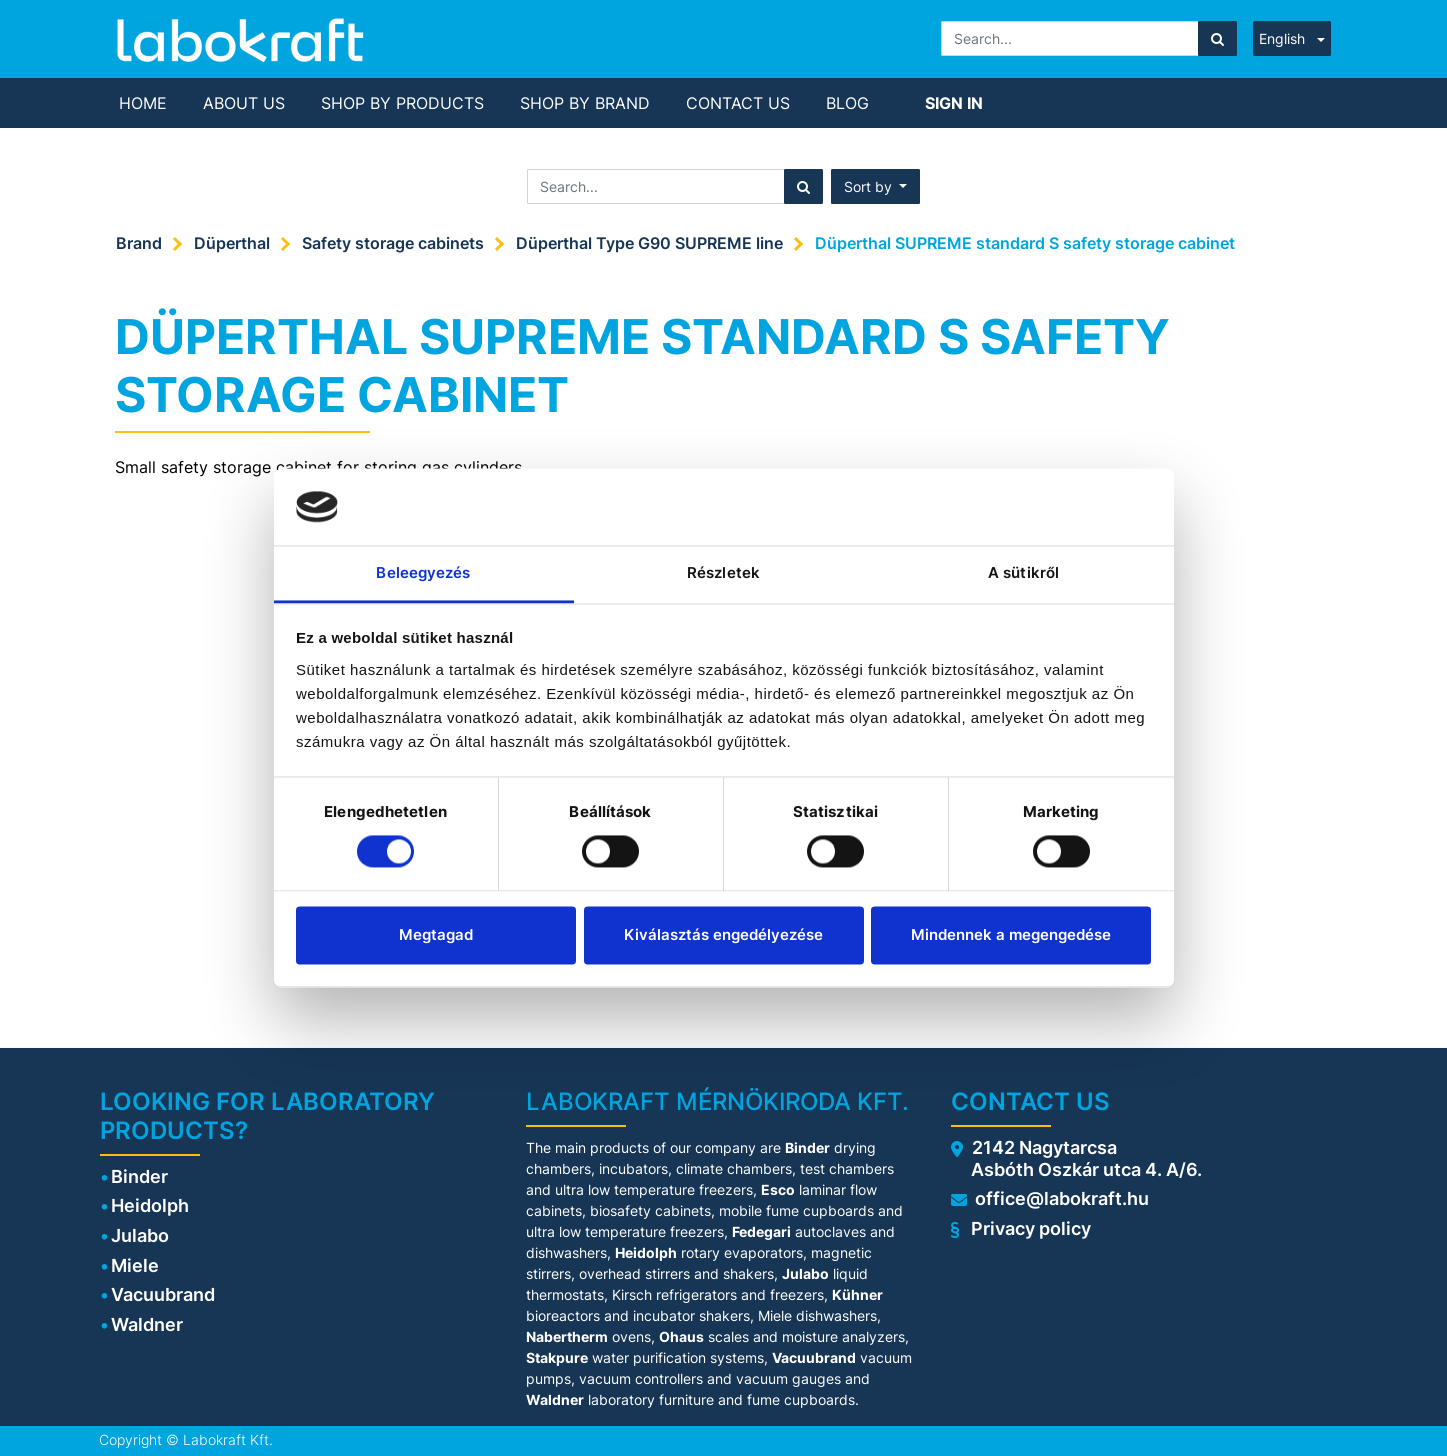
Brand (139, 243)
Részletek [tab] (723, 572)
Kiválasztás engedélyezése (723, 934)
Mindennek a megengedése (1011, 934)
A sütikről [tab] (1023, 572)
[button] (876, 186)
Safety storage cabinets (393, 243)
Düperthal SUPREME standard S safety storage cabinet (1025, 243)
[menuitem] (143, 103)
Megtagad (436, 934)
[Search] (1217, 38)
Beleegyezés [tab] (423, 572)
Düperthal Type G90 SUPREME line (649, 243)
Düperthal (232, 243)
